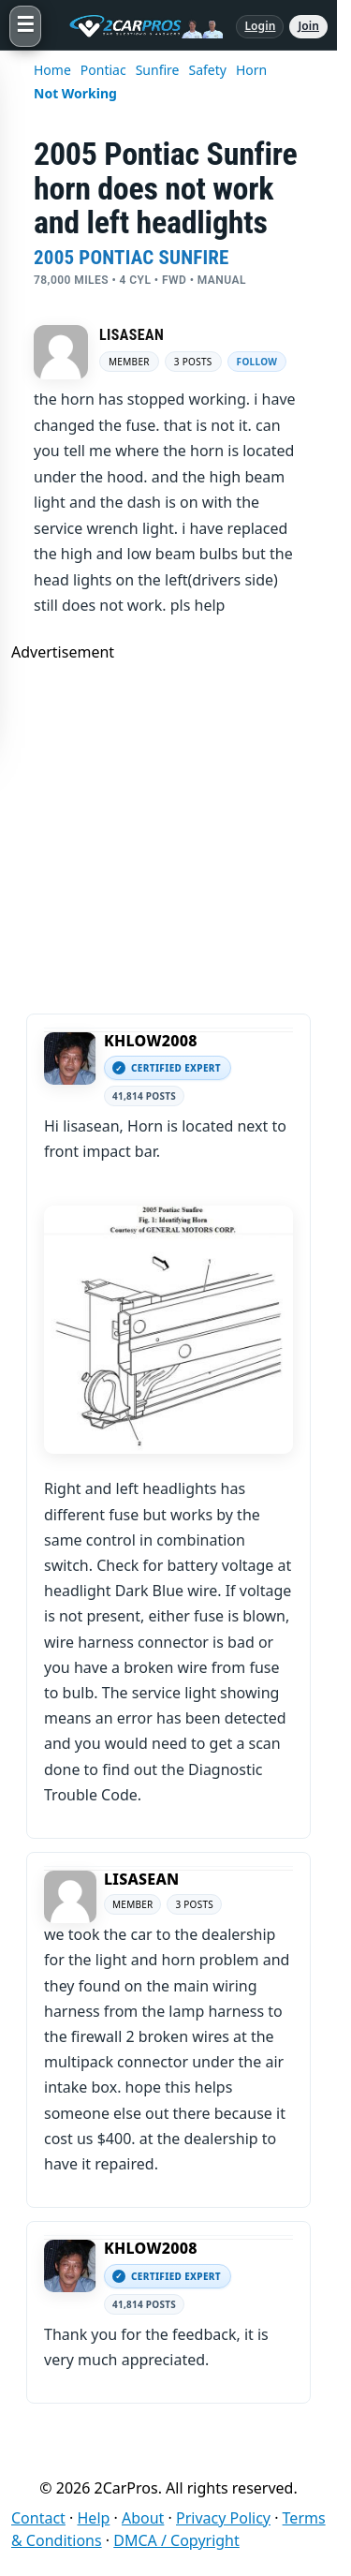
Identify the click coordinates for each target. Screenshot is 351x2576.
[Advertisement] (175, 838)
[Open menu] (25, 26)
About (143, 2518)
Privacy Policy (223, 2518)
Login (259, 26)
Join (308, 26)
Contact (38, 2518)
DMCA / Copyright (176, 2540)
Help (94, 2518)
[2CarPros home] (139, 26)
